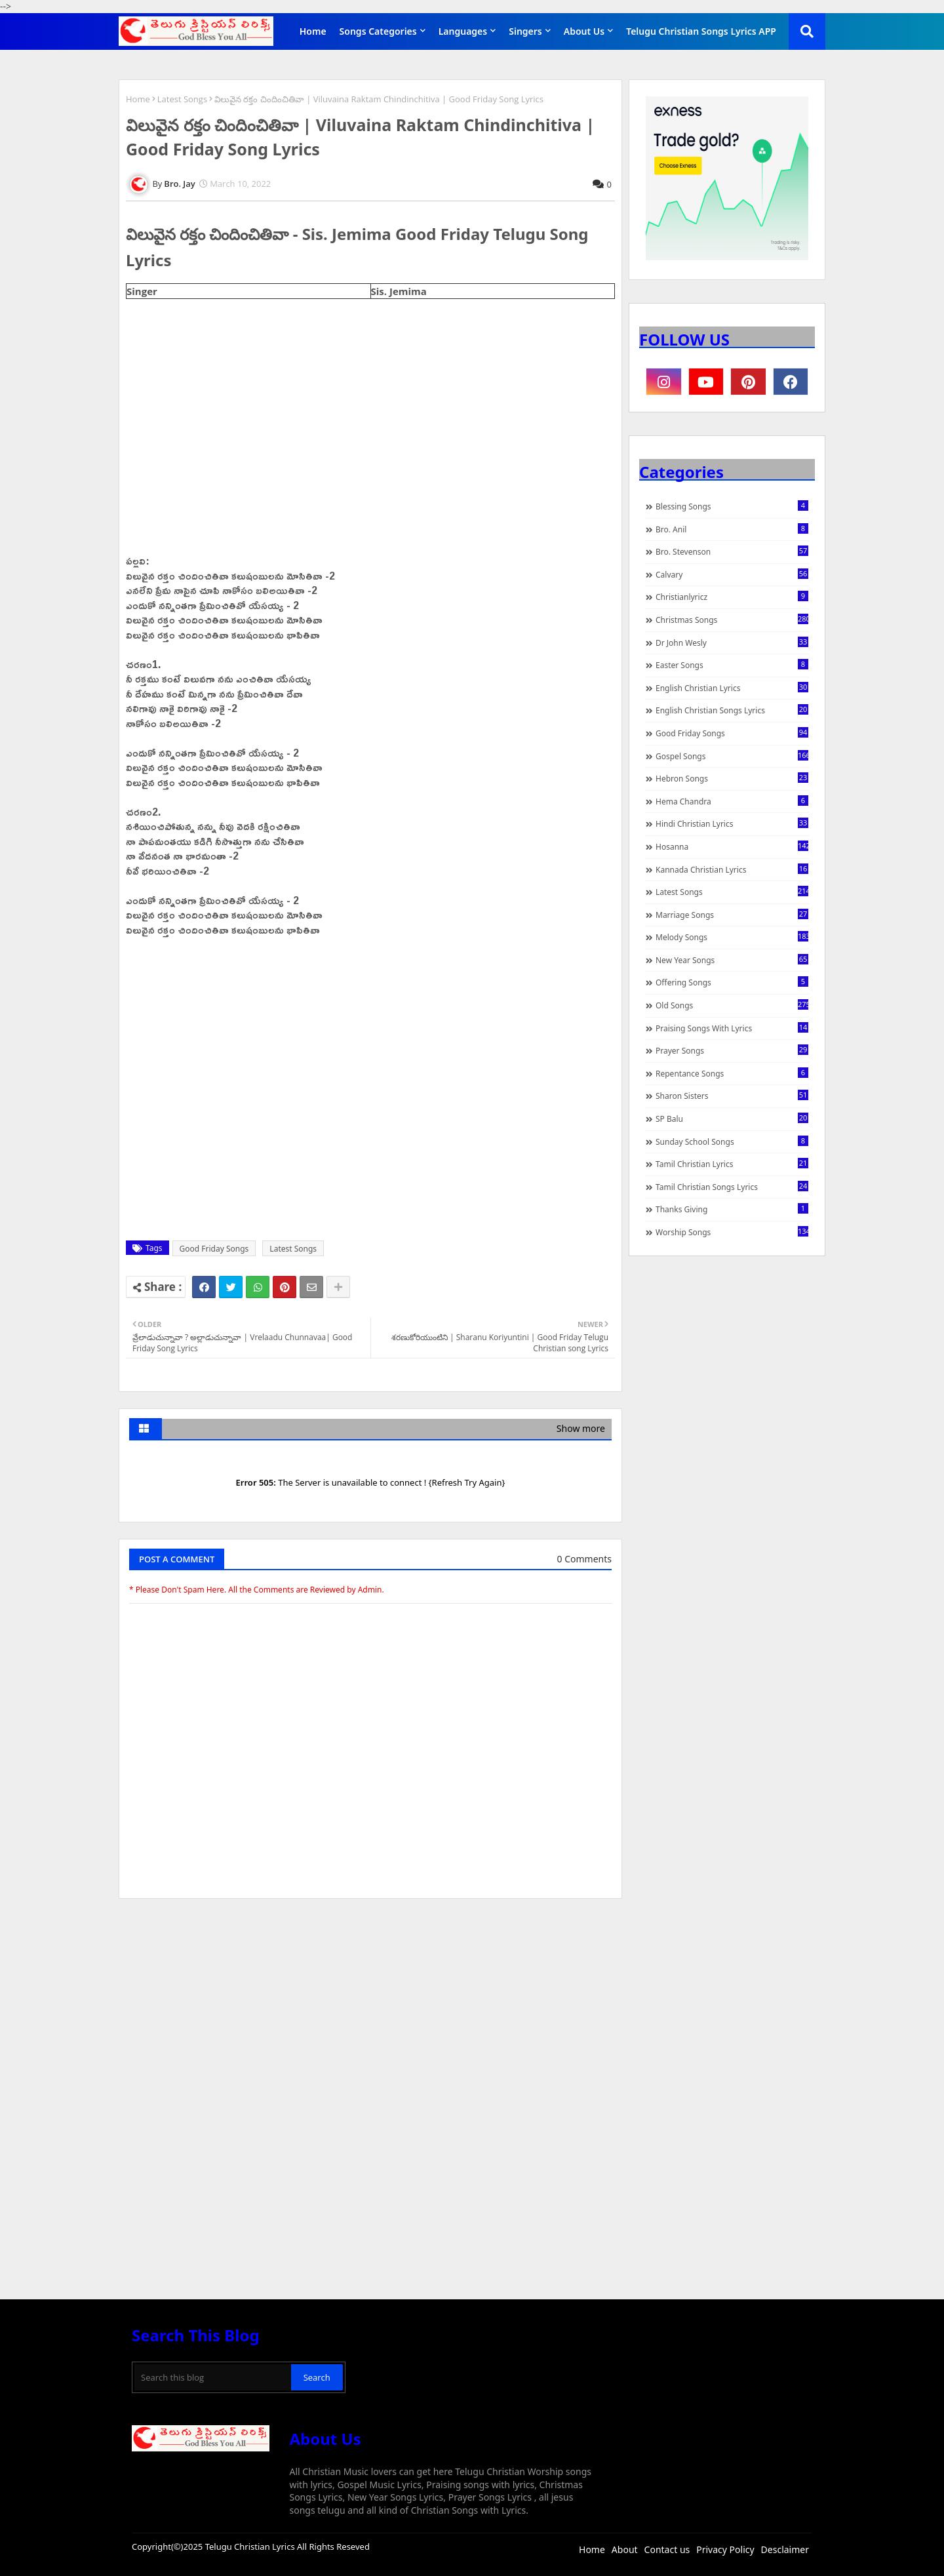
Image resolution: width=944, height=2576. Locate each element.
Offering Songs (732, 982)
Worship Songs (732, 1232)
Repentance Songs (732, 1073)
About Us (584, 31)
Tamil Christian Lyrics (732, 1164)
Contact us (667, 2549)
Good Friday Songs (214, 1248)
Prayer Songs (732, 1050)
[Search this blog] (212, 2377)
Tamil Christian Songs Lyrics (732, 1187)
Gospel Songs (732, 756)
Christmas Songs (732, 619)
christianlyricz (732, 597)
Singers (525, 31)
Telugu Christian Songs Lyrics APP (701, 31)
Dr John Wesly (732, 642)
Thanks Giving (732, 1209)
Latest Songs (182, 99)
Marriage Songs (732, 915)
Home (313, 31)
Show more (581, 1428)
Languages (463, 31)
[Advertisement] (370, 2007)
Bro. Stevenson (732, 551)
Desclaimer (785, 2549)
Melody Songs (732, 937)
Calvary (732, 574)
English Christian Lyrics (732, 688)
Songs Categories (378, 31)
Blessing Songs (732, 506)
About (625, 2549)
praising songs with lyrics (732, 1028)
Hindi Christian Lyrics (732, 823)
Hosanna (732, 846)
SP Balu (732, 1118)
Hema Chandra (732, 801)
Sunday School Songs (732, 1141)
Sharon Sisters (732, 1095)
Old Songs (732, 1005)
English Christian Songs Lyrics (732, 710)
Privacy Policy (725, 2549)
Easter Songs (732, 665)
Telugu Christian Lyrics (251, 2546)
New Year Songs (732, 960)
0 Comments (584, 1559)
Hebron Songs (732, 778)
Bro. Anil (732, 529)
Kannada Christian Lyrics (732, 869)
